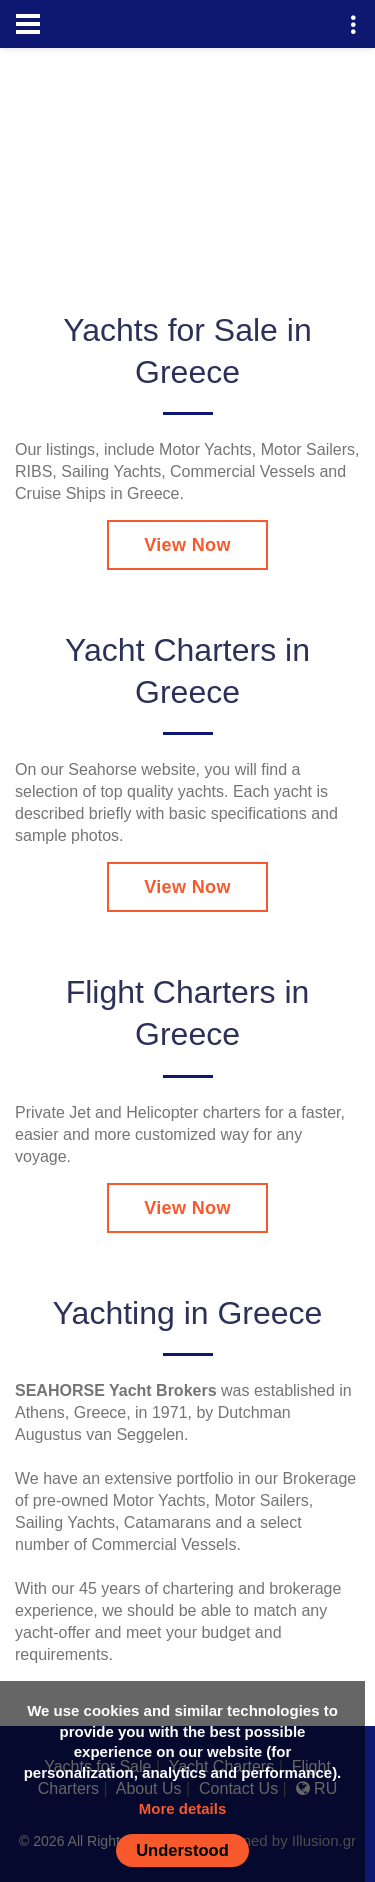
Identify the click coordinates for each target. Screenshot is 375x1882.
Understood (182, 1850)
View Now (187, 545)
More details (183, 1808)
